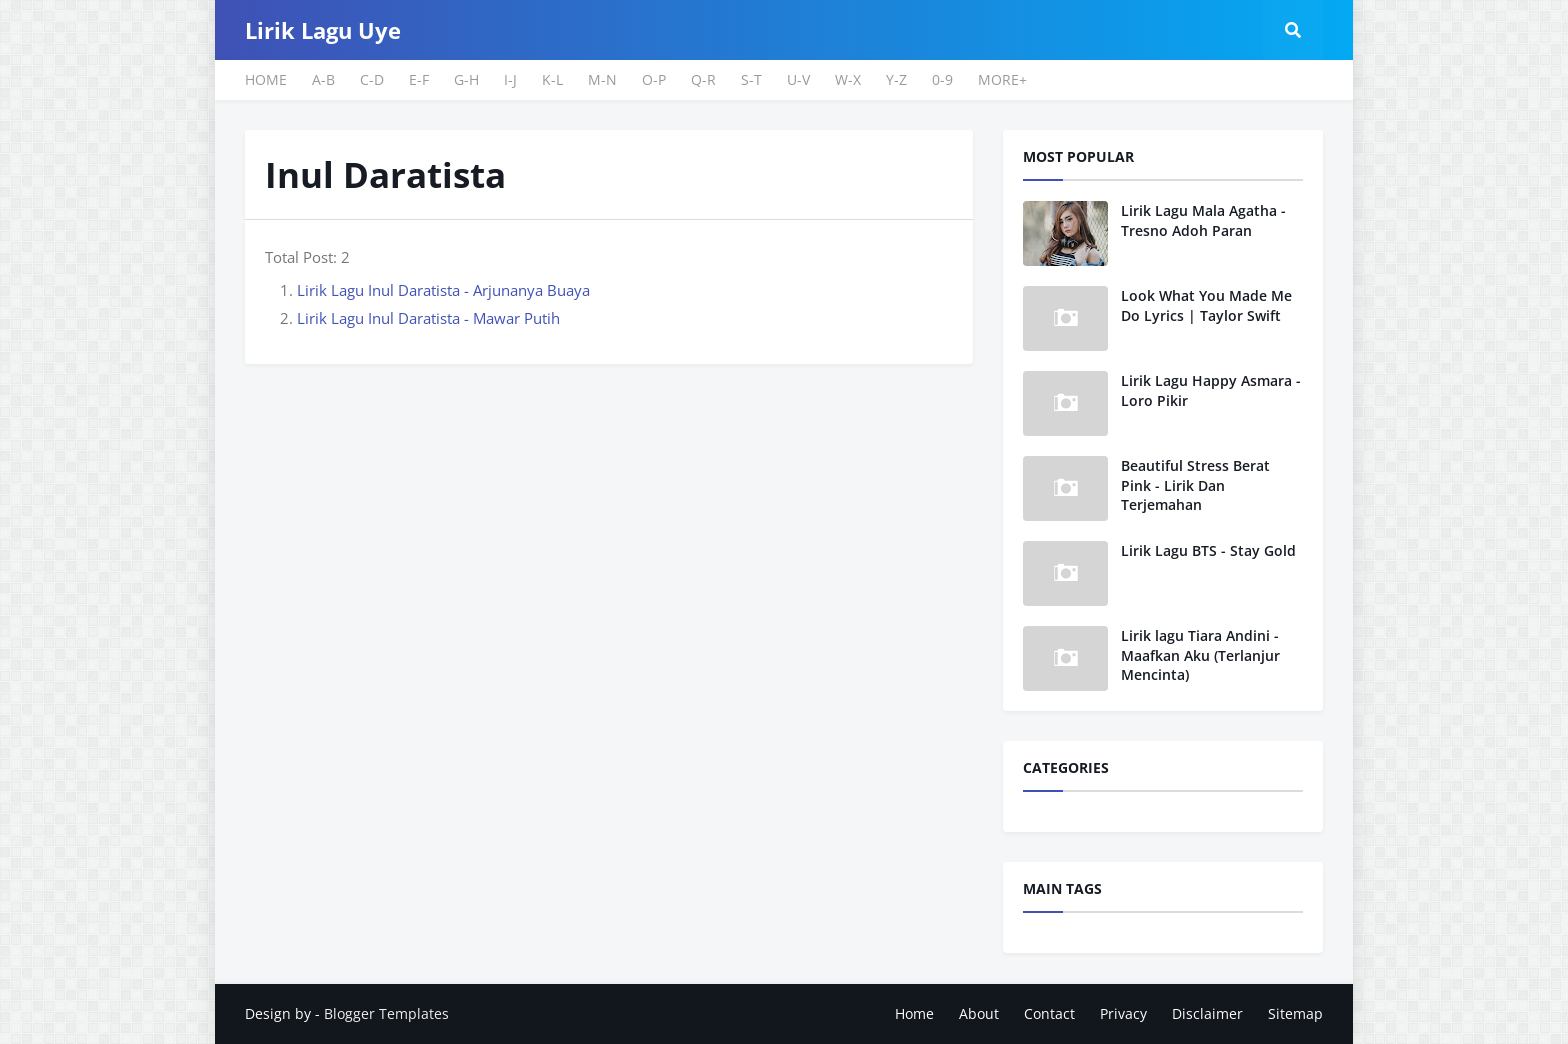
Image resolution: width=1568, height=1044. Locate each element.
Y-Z (896, 79)
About (979, 1013)
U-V (798, 79)
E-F (419, 79)
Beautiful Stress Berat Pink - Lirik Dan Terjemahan (1195, 485)
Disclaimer (1207, 1013)
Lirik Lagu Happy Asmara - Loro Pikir (1211, 390)
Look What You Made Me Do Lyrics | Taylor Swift (1206, 305)
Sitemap (1295, 1013)
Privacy (1123, 1013)
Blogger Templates (386, 1013)
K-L (552, 79)
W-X (848, 79)
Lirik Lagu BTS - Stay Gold (1208, 550)
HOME (266, 79)
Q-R (703, 79)
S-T (751, 79)
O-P (654, 79)
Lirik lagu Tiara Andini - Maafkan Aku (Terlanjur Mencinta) (1200, 655)
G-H (466, 79)
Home (914, 1013)
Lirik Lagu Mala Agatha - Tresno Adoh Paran (1203, 220)
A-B (323, 79)
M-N (602, 79)
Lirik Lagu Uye (323, 30)
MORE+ (1002, 79)
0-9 (942, 79)
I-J (510, 79)
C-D (372, 79)
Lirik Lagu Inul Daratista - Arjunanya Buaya (443, 290)
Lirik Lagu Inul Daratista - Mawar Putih (428, 318)
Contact (1049, 1013)
